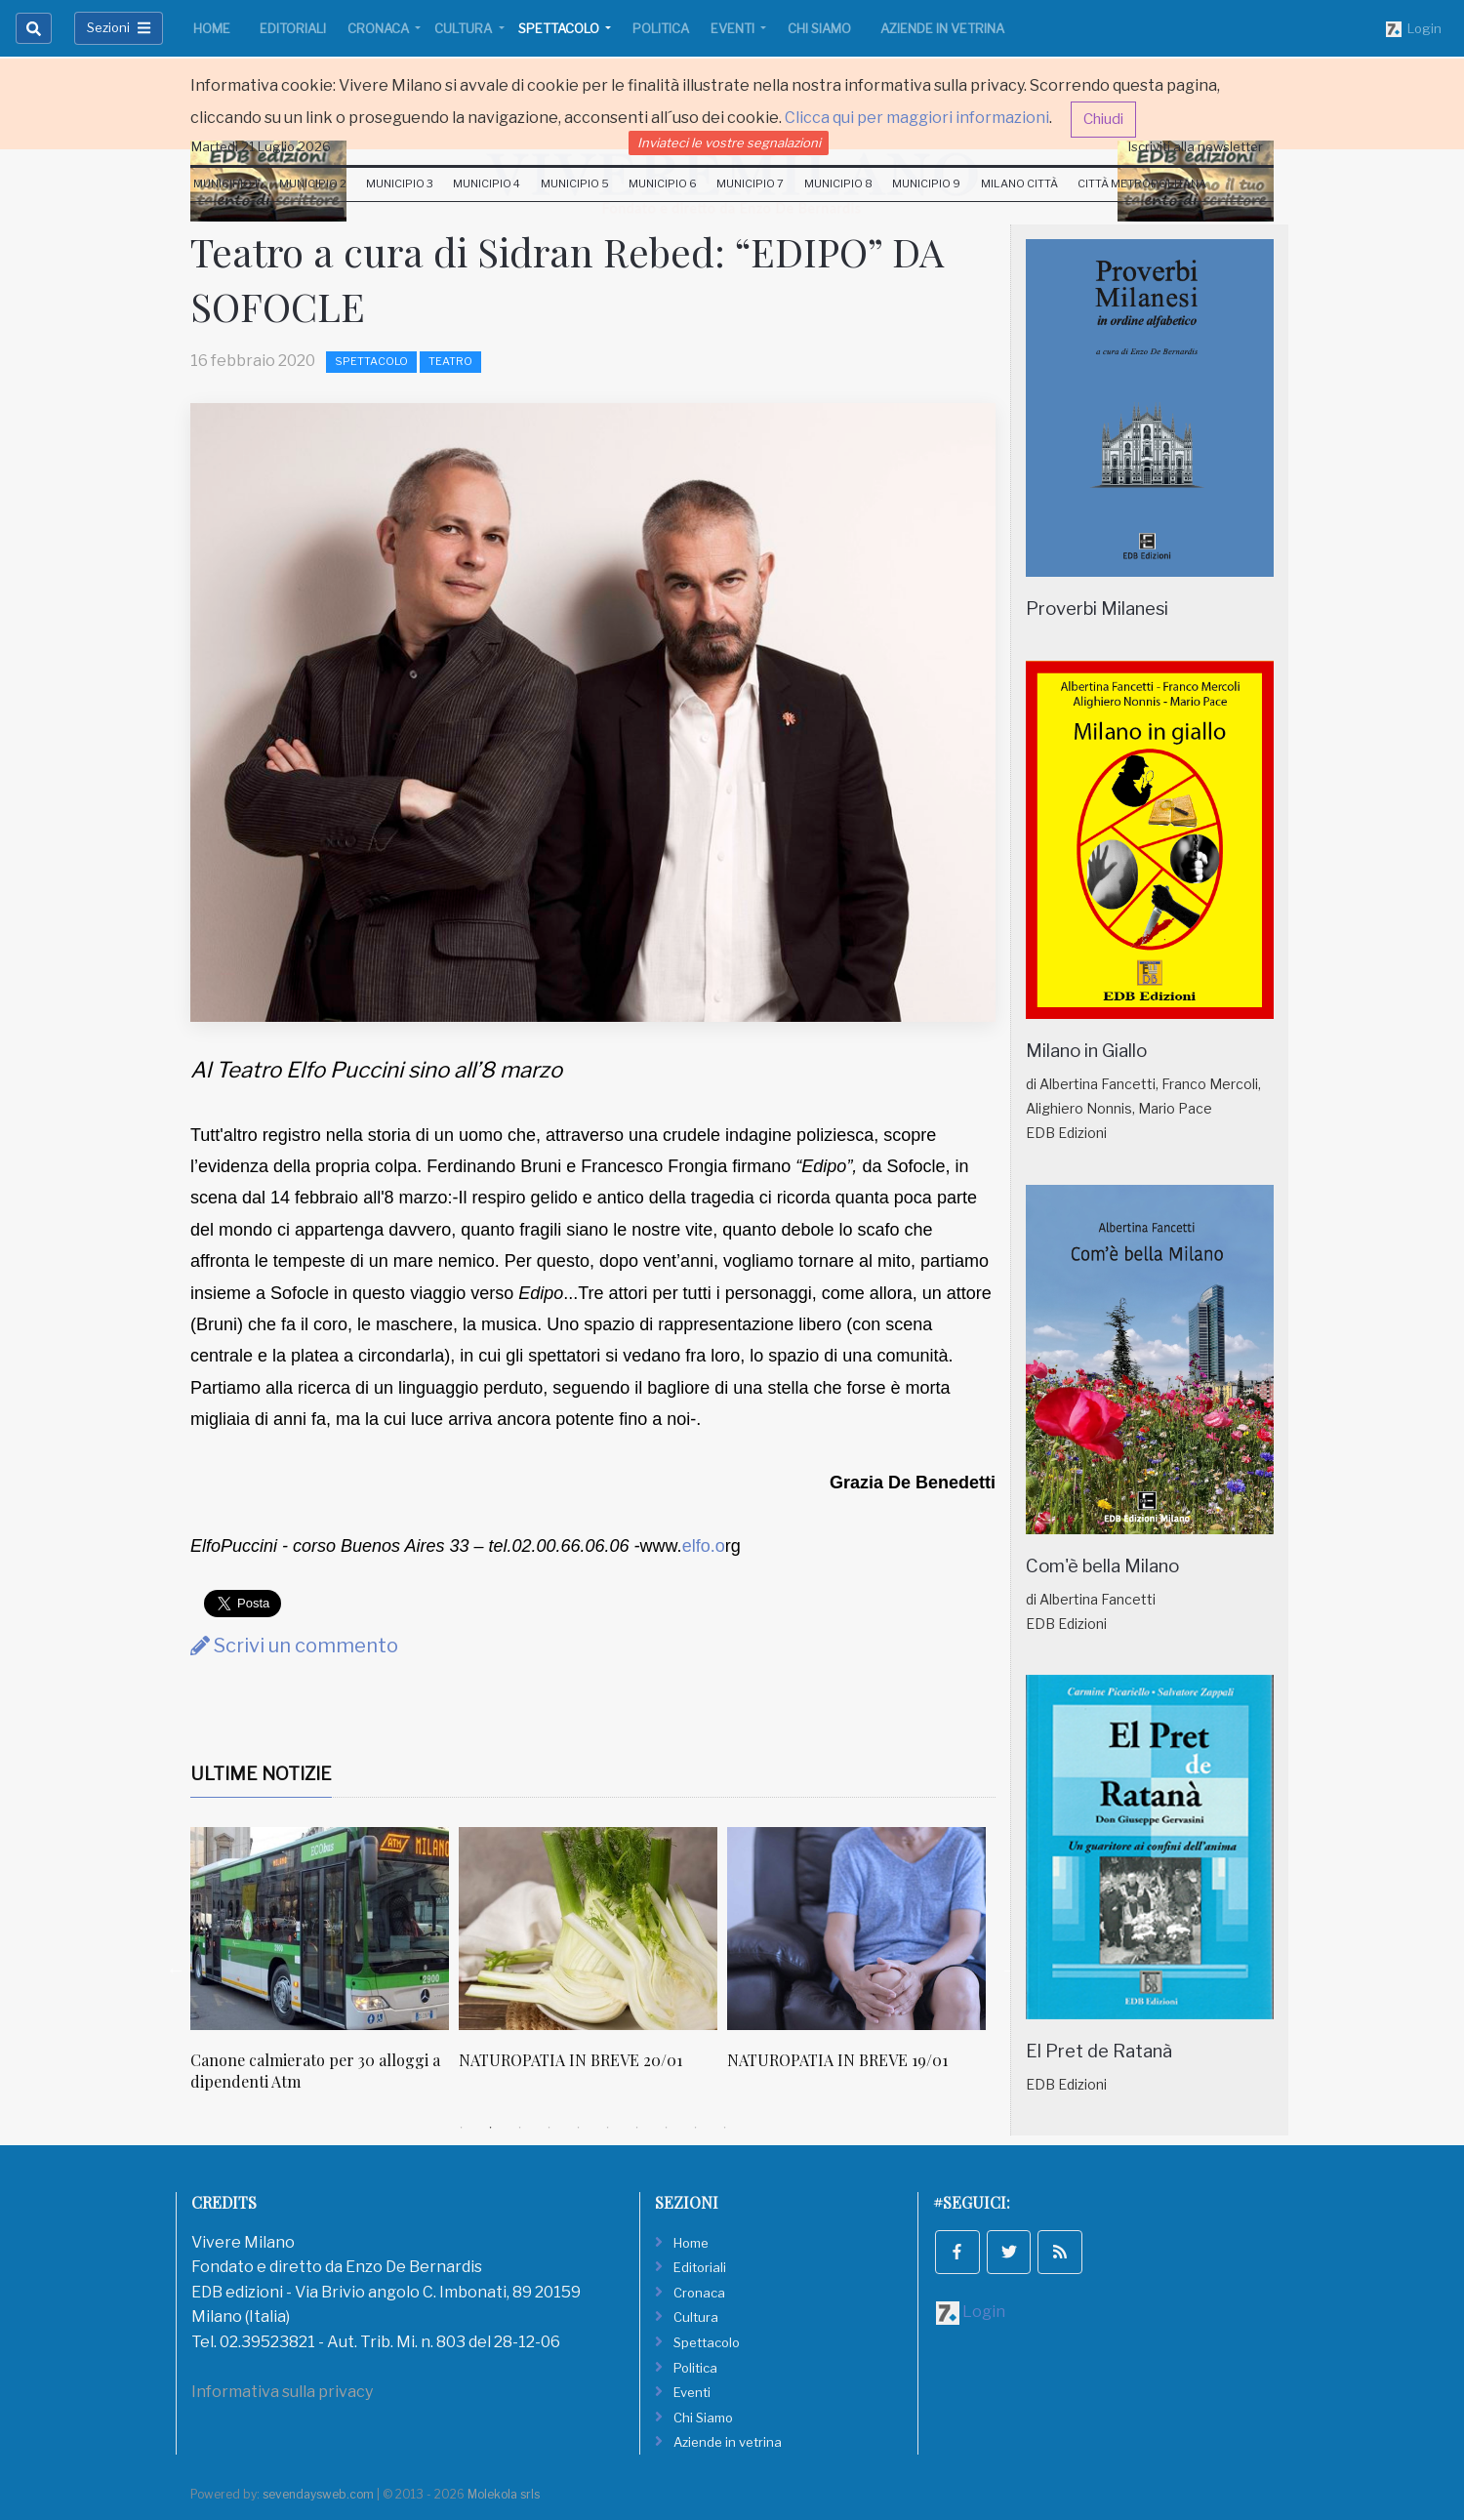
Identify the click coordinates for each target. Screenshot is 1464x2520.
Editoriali (293, 28)
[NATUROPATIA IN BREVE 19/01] (856, 1928)
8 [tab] (666, 2127)
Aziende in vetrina (942, 28)
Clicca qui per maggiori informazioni (917, 117)
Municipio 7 (750, 183)
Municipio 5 (575, 183)
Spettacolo (560, 28)
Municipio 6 (663, 183)
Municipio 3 (399, 183)
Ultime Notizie (261, 1774)
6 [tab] (608, 2127)
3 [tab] (520, 2127)
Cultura (464, 28)
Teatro (450, 361)
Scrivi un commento (294, 1645)
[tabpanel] (324, 1970)
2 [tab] (491, 2127)
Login (1414, 29)
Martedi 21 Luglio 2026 (261, 146)
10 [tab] (725, 2127)
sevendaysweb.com (318, 2494)
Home (211, 28)
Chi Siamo (819, 28)
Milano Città (1019, 183)
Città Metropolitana (1142, 183)
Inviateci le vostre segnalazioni (729, 142)
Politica (660, 28)
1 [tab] (461, 2127)
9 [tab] (696, 2127)
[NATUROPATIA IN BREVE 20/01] (588, 1928)
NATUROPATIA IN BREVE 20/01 (570, 2060)
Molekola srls (504, 2494)
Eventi (734, 28)
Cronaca (379, 28)
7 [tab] (637, 2127)
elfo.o (703, 1546)
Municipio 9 (926, 183)
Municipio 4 (486, 183)
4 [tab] (549, 2127)
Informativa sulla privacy (282, 2391)
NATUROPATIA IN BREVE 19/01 (837, 2060)
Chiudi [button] (1103, 119)
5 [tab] (579, 2127)
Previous (175, 1969)
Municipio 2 (312, 183)
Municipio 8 (838, 183)
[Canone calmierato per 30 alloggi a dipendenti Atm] (319, 1928)
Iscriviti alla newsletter (1195, 146)
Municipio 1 (226, 183)
